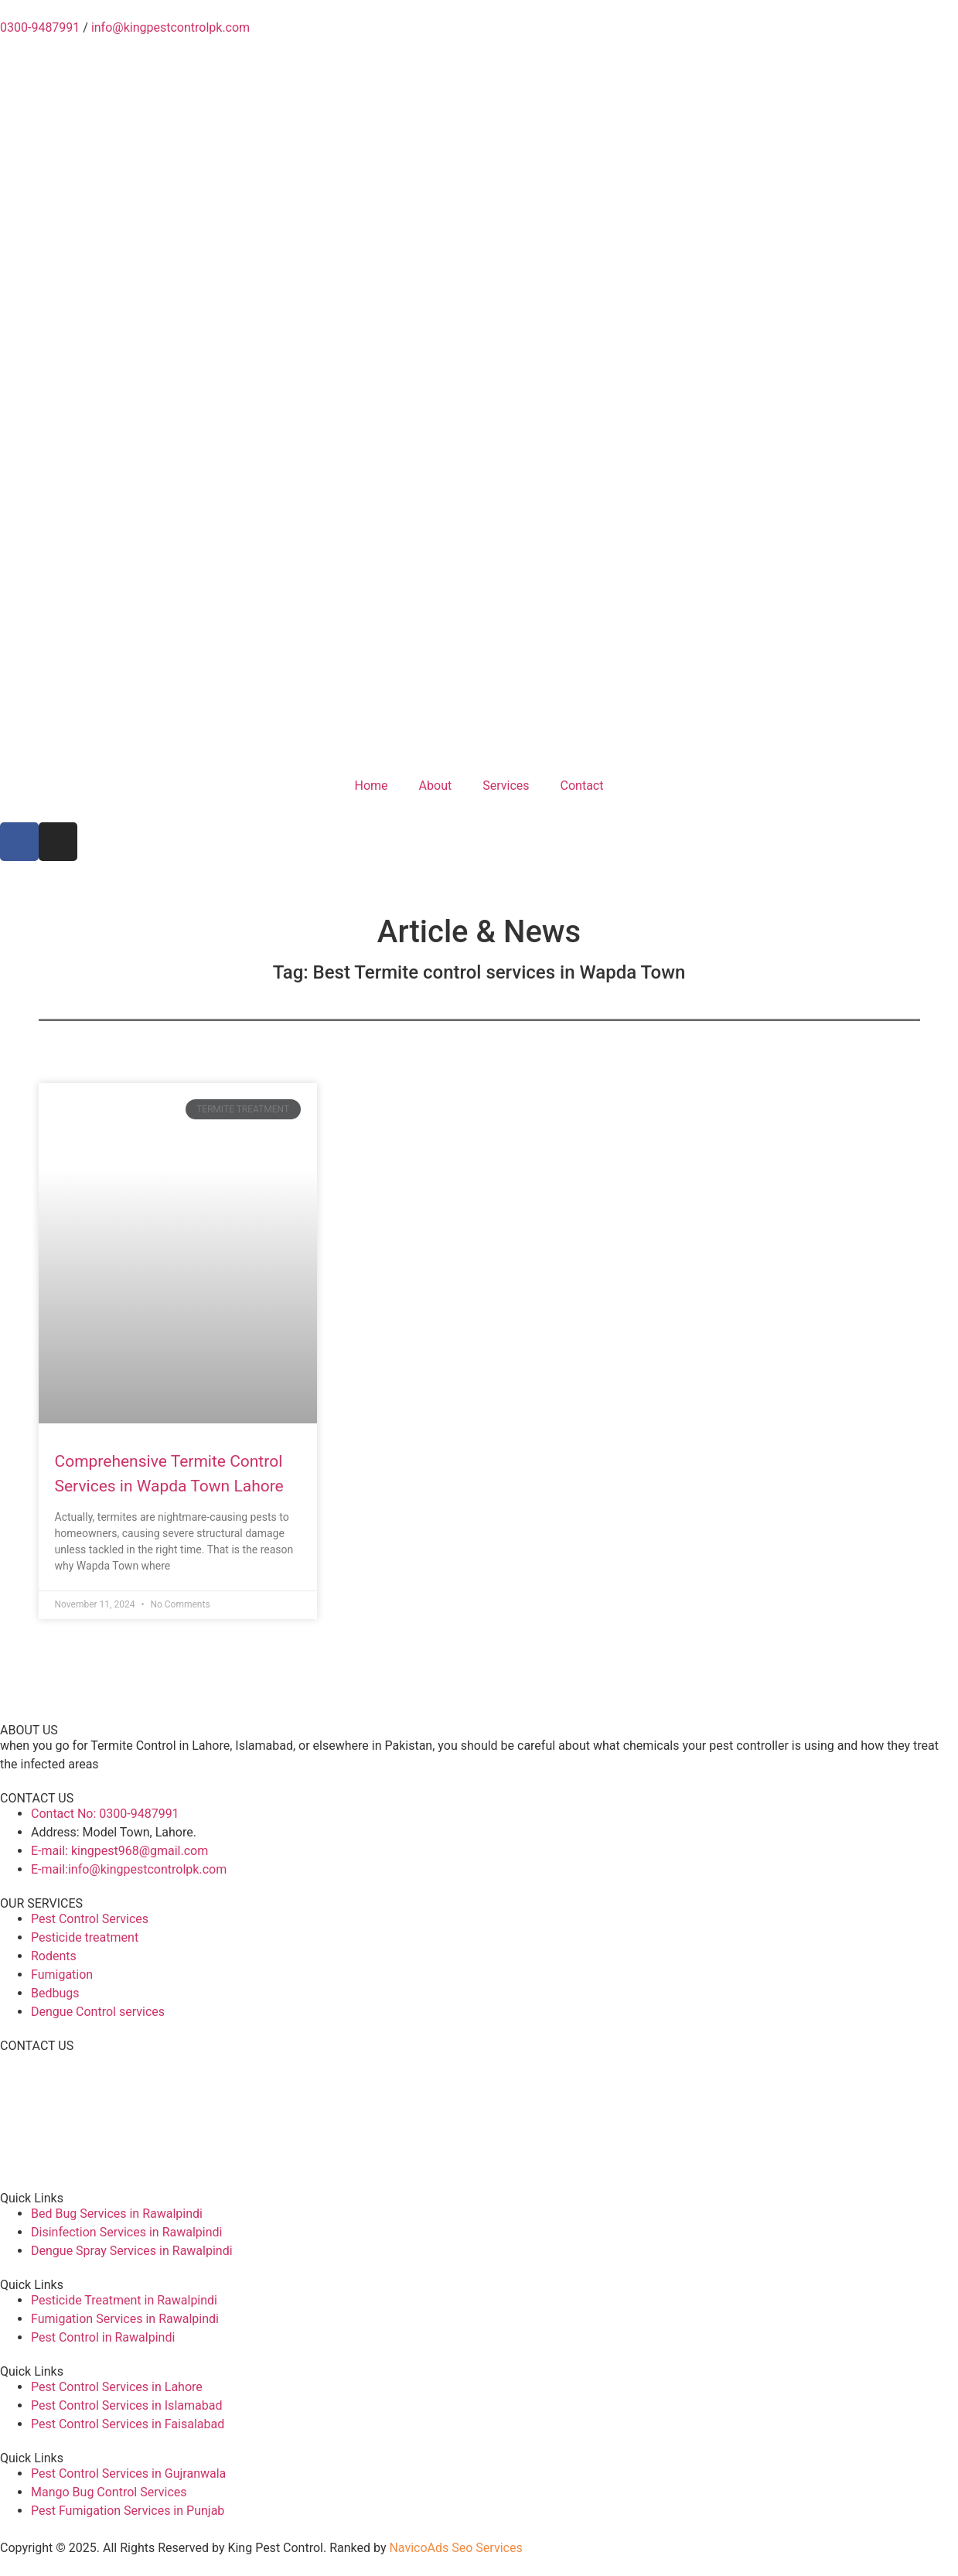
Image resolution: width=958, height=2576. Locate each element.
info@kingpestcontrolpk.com (170, 27)
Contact (582, 785)
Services (505, 785)
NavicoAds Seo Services (455, 2547)
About (435, 785)
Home (371, 785)
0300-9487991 (40, 27)
